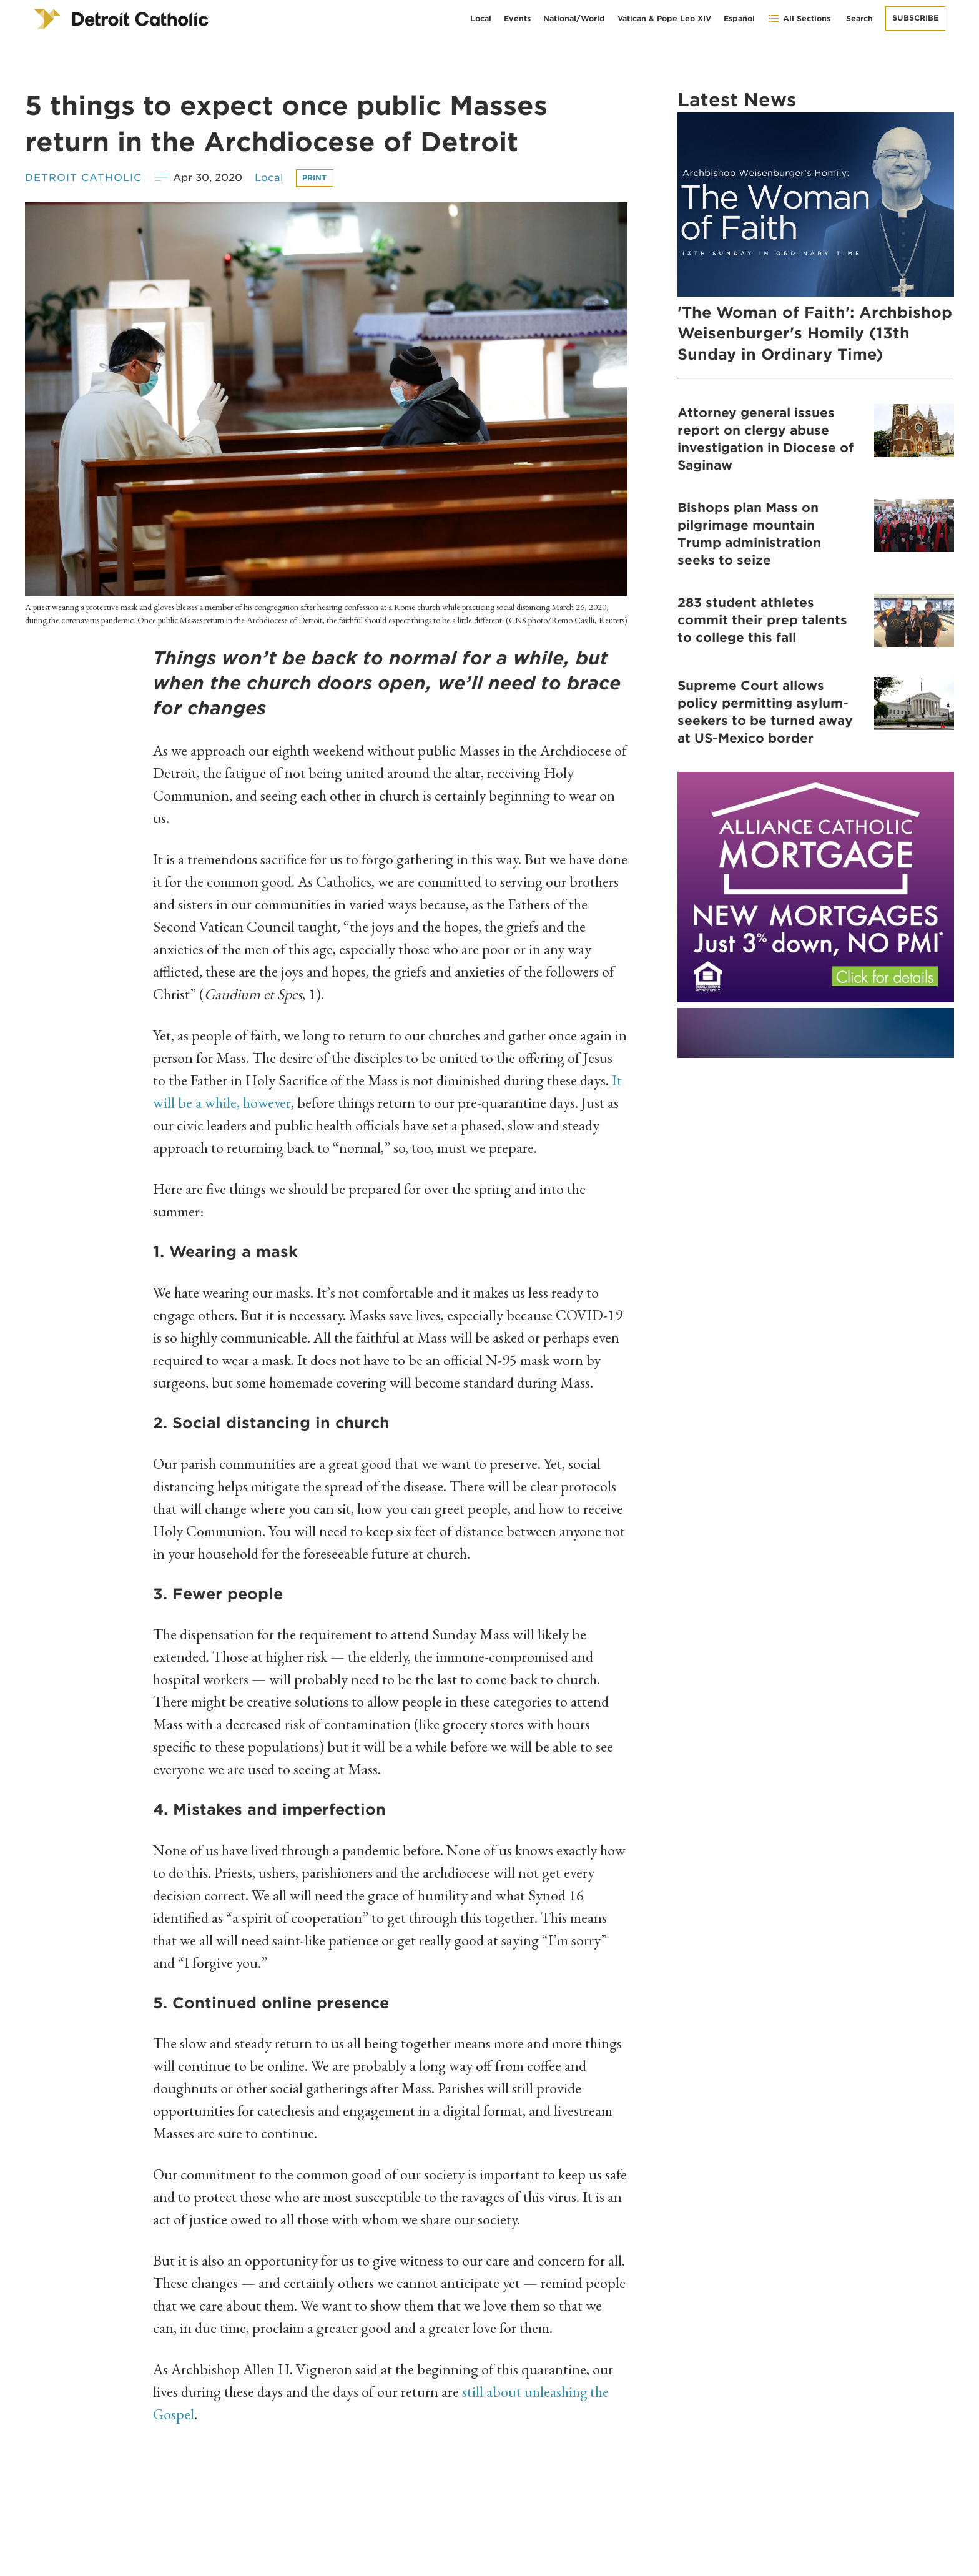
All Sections (798, 18)
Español (739, 18)
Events (517, 18)
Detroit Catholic (83, 178)
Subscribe (915, 17)
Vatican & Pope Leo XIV (664, 18)
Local (480, 18)
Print (315, 177)
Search (859, 18)
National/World (574, 18)
